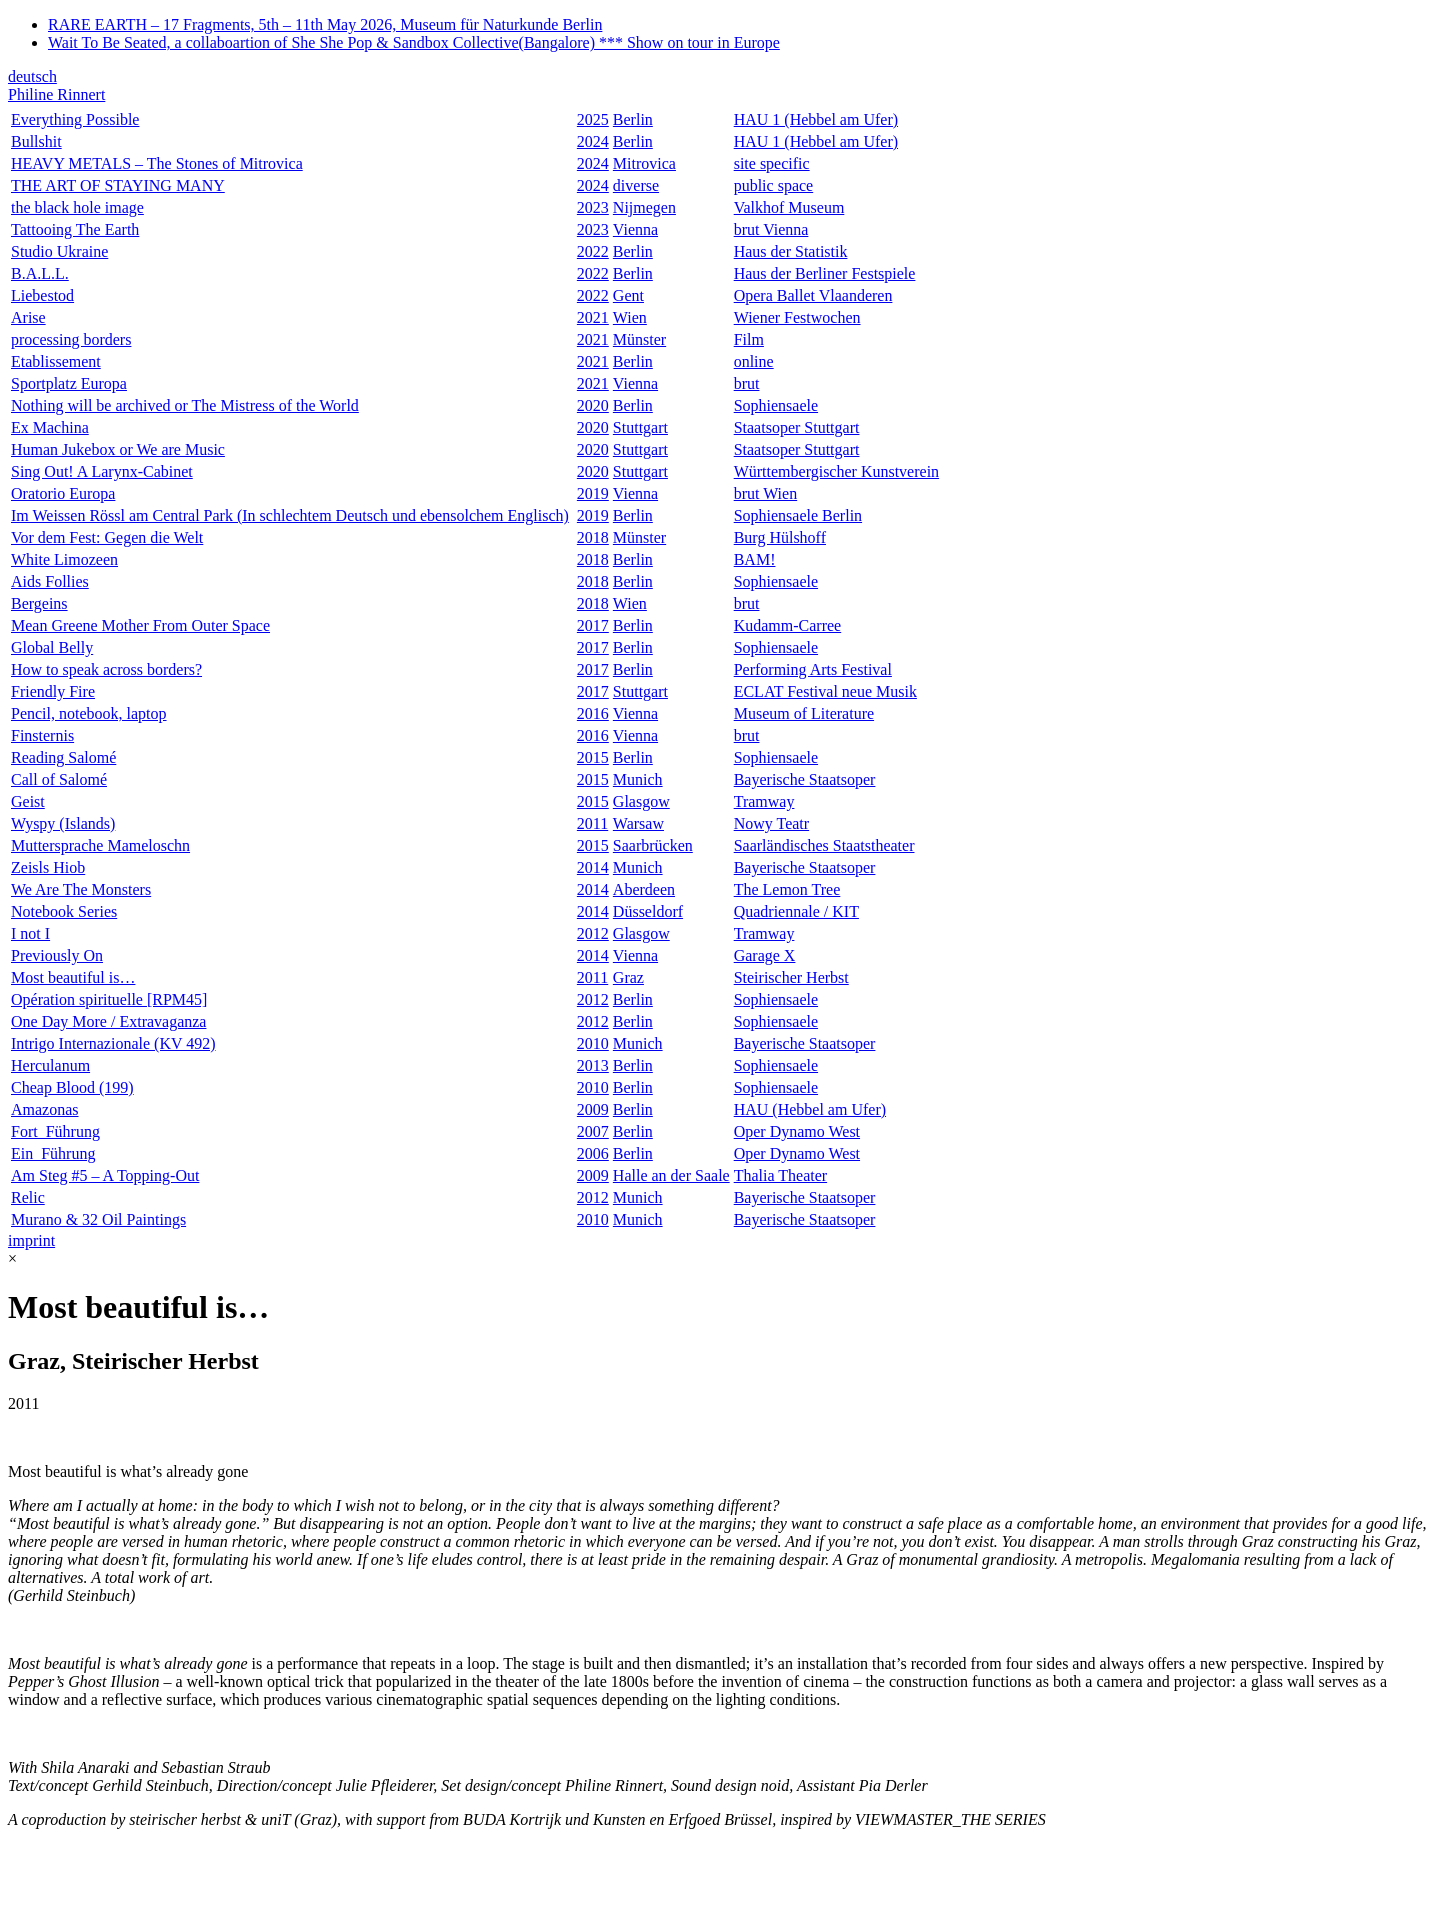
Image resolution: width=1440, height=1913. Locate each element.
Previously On (57, 955)
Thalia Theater (780, 1175)
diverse (636, 185)
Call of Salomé (59, 779)
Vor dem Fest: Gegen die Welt (107, 537)
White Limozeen (64, 559)
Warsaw (638, 823)
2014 (593, 867)
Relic (28, 1197)
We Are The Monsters (81, 889)
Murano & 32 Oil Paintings (98, 1219)
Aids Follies (50, 581)
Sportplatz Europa (69, 383)
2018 (593, 537)
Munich (638, 779)
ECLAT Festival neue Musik (825, 691)
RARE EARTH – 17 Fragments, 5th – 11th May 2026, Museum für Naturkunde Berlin (325, 24)
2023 (593, 207)
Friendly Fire (53, 691)
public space (774, 185)
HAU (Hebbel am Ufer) (810, 1109)
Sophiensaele (776, 405)
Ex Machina (50, 427)
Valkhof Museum (789, 207)
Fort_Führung (55, 1131)
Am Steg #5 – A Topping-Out (105, 1175)
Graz (628, 977)
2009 (593, 1109)
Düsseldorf (648, 911)
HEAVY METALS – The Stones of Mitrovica (157, 163)
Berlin (633, 119)
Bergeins (39, 603)
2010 (593, 1043)
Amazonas (45, 1109)
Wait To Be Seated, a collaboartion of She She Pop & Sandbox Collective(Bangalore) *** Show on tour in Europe (414, 42)
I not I (30, 933)
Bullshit (36, 141)
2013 (593, 1065)
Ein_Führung (53, 1153)
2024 (593, 141)
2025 (593, 119)
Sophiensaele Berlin (798, 515)
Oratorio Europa (63, 493)
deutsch (32, 76)
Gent (628, 295)
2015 (593, 757)
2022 (593, 251)
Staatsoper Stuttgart (797, 427)
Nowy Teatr (771, 823)
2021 (593, 317)
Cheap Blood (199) (72, 1087)
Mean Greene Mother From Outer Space (140, 625)
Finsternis (42, 735)
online (754, 361)
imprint (31, 1240)
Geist (28, 801)
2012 (593, 933)
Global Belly (52, 647)
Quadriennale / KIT (796, 911)
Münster (639, 339)
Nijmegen (644, 207)
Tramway (764, 801)
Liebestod (42, 295)
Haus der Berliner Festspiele (825, 273)
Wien (630, 317)
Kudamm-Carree (788, 625)
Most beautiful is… (73, 977)
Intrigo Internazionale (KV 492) (113, 1043)
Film (749, 339)
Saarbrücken (653, 845)
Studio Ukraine (59, 251)
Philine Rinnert (56, 94)
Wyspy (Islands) (63, 823)
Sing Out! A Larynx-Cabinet (102, 471)
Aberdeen (644, 889)
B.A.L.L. (40, 273)
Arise (28, 317)
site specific (772, 163)
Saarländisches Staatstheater (824, 845)
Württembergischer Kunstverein (836, 471)
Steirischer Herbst (791, 977)
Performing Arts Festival (813, 669)
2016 (593, 713)
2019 (593, 493)
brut (747, 383)
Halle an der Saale (671, 1175)
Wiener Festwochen (797, 317)
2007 (593, 1131)
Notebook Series (64, 911)
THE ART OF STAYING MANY (118, 185)
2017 (593, 625)
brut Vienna (771, 229)
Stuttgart (640, 427)
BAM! (755, 559)
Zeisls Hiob (48, 867)
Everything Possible (75, 119)
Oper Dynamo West (797, 1131)
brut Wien (766, 493)
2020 (593, 405)
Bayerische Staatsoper (805, 779)
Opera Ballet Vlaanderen (813, 295)
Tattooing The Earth (75, 229)
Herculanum (50, 1065)
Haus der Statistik (791, 251)
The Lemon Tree (787, 889)
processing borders (71, 339)
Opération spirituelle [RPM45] (109, 999)
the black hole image (77, 207)
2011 (592, 823)
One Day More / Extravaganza (108, 1021)
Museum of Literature (804, 713)
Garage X (765, 955)
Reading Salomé (63, 757)
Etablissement (56, 361)
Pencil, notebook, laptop (89, 713)
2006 (593, 1153)
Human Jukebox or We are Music (118, 449)
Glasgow (641, 801)
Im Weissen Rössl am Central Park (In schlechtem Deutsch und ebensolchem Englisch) (290, 515)
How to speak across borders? (106, 669)
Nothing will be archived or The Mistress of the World (185, 405)
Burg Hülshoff (780, 537)
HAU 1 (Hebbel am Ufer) (816, 119)
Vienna (635, 229)
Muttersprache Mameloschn (100, 845)
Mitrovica (644, 163)
